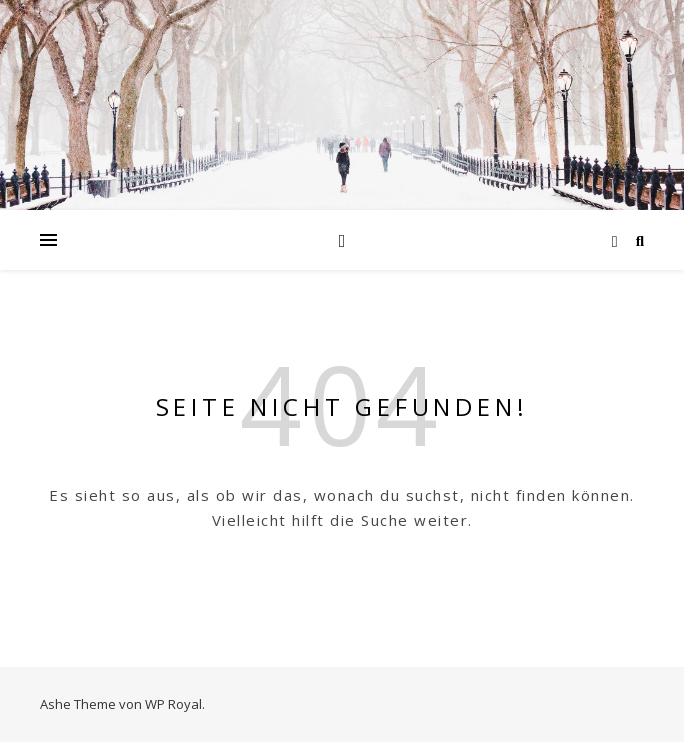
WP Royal (173, 704)
